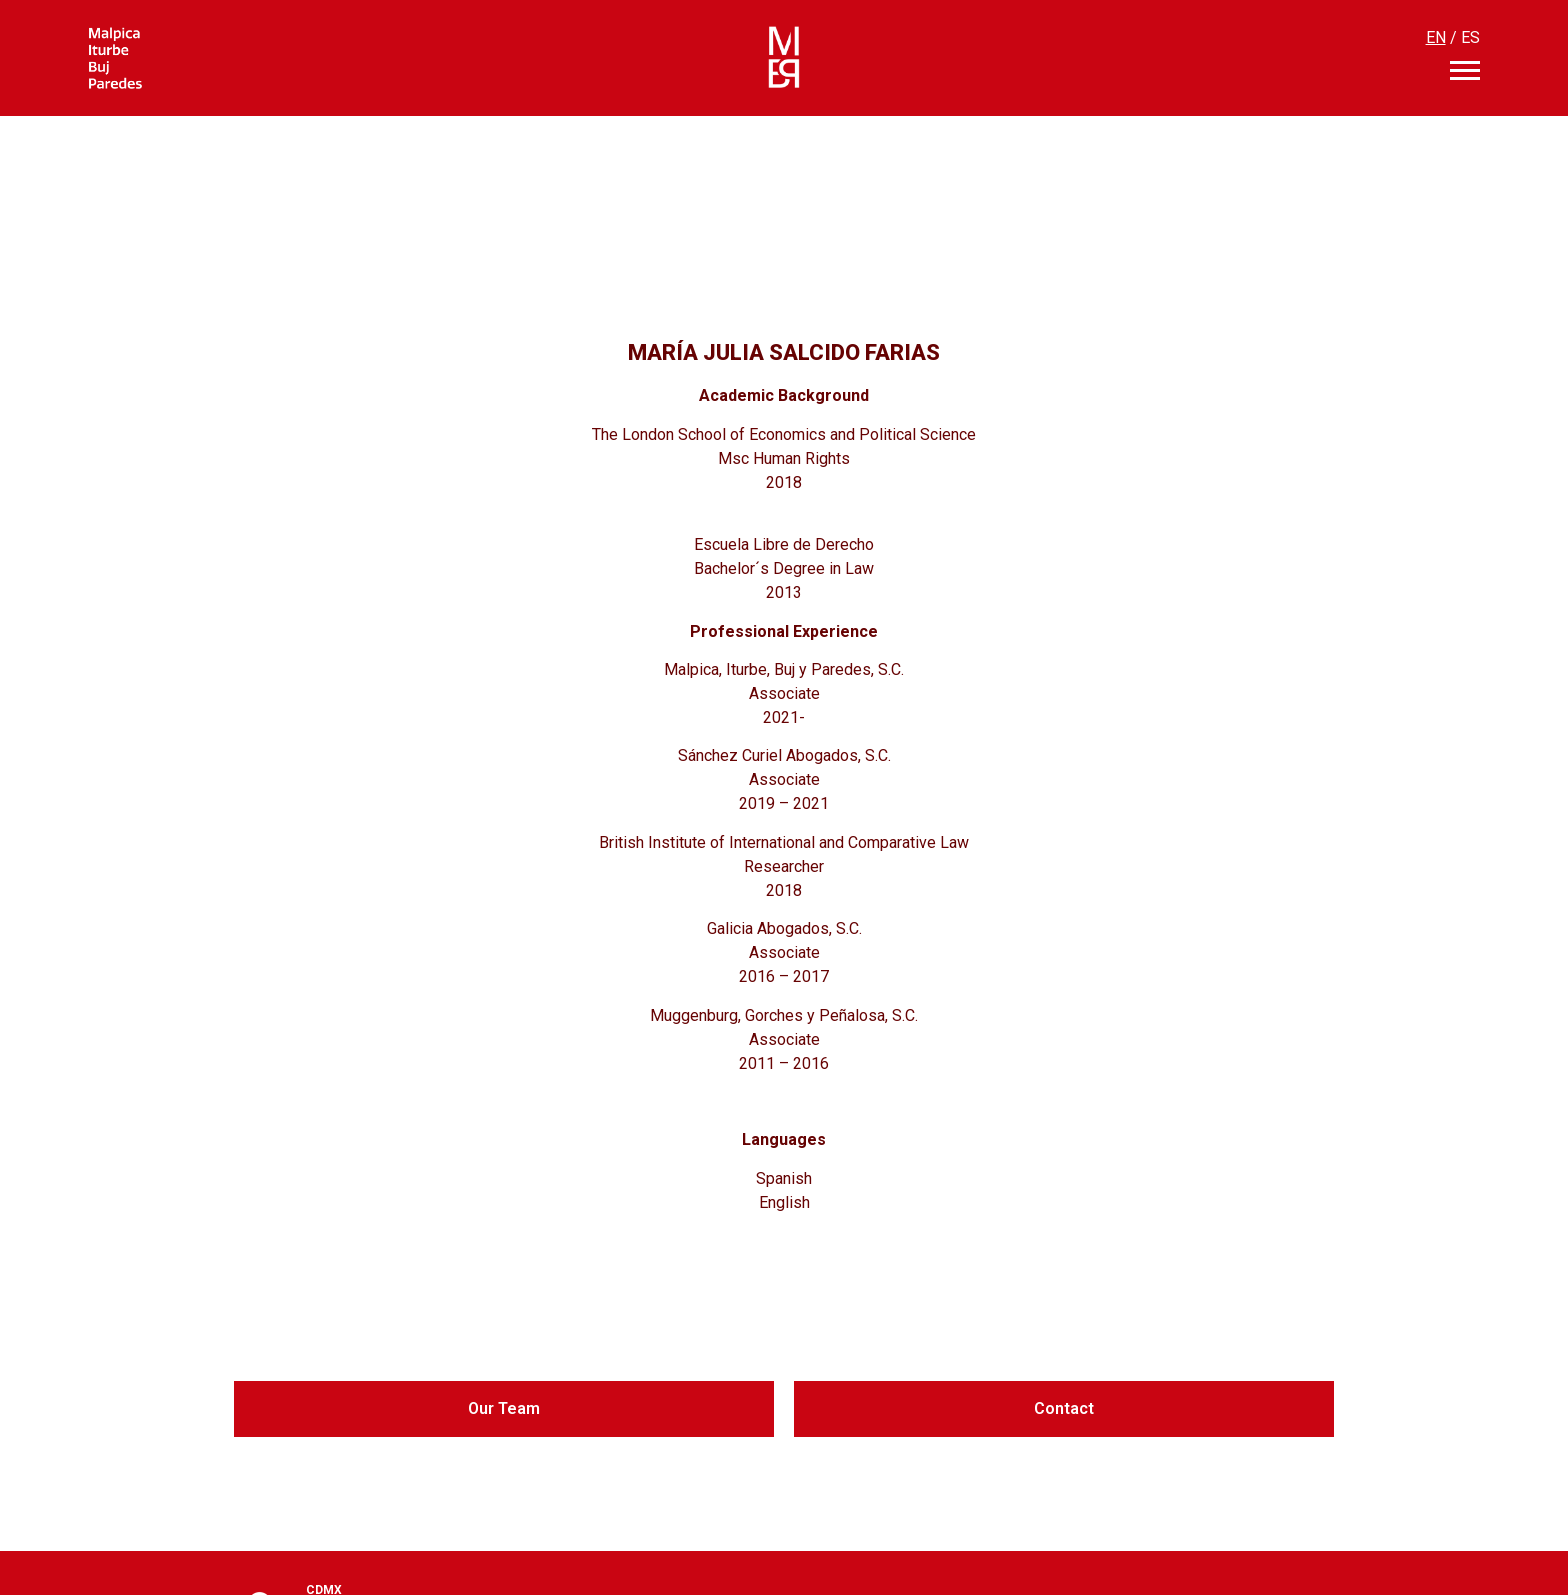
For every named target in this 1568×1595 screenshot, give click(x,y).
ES (1470, 37)
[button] (504, 1409)
